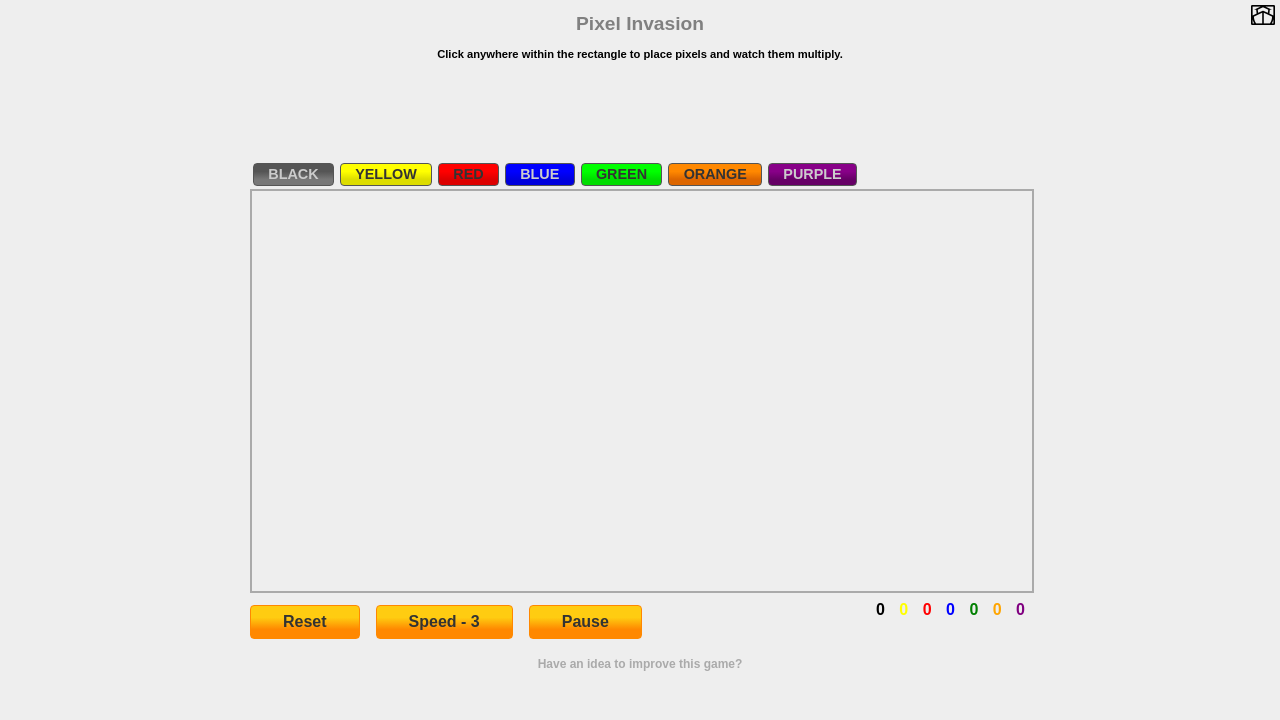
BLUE (539, 174)
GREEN (621, 174)
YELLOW (386, 174)
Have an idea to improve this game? (640, 664)
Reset (305, 621)
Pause (585, 621)
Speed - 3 (444, 621)
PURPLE (812, 174)
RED (468, 174)
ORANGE (715, 174)
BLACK (293, 174)
